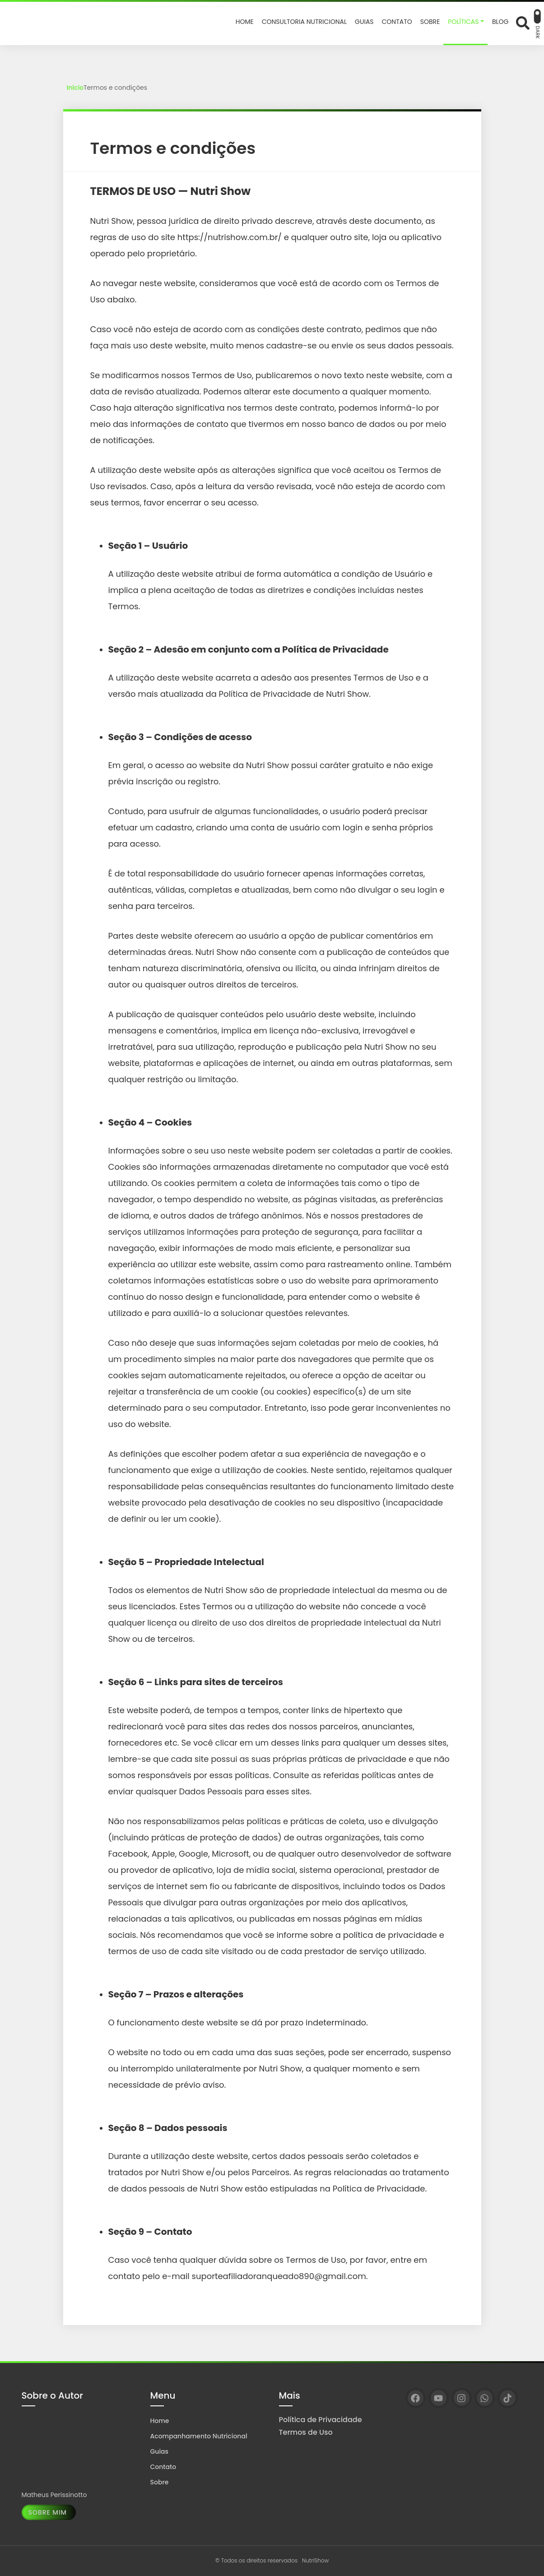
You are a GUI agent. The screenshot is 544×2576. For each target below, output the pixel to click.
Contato (163, 2466)
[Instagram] (462, 2398)
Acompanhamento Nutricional (198, 2436)
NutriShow (315, 2560)
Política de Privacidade (320, 2419)
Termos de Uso (306, 2432)
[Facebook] (415, 2398)
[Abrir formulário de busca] (523, 22)
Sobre (159, 2482)
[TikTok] (508, 2398)
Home (159, 2420)
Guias (159, 2451)
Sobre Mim (47, 2512)
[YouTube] (438, 2398)
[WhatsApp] (485, 2398)
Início (75, 87)
